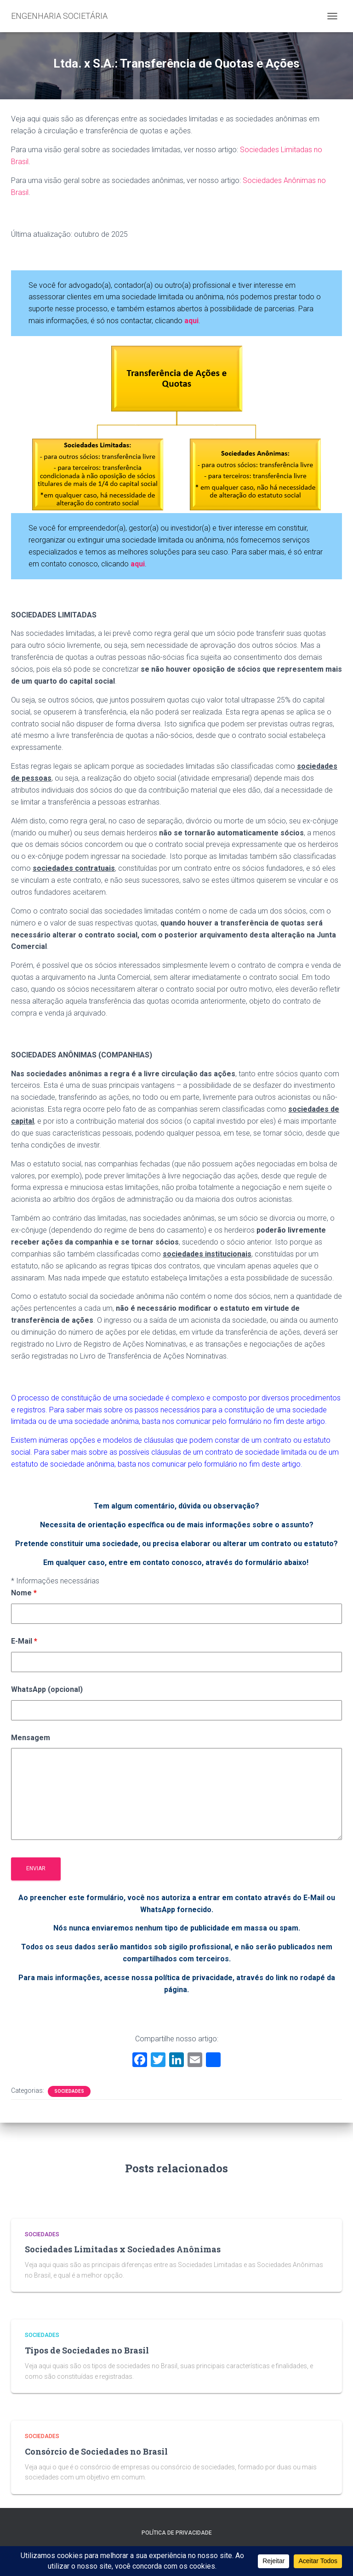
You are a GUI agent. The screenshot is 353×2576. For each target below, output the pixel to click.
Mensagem (30, 1737)
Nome (24, 1592)
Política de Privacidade (177, 2533)
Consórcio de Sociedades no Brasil (96, 2451)
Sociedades (69, 2091)
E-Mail (24, 1641)
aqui (138, 564)
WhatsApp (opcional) (47, 1689)
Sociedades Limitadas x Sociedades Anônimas (123, 2249)
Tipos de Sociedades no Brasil (87, 2350)
